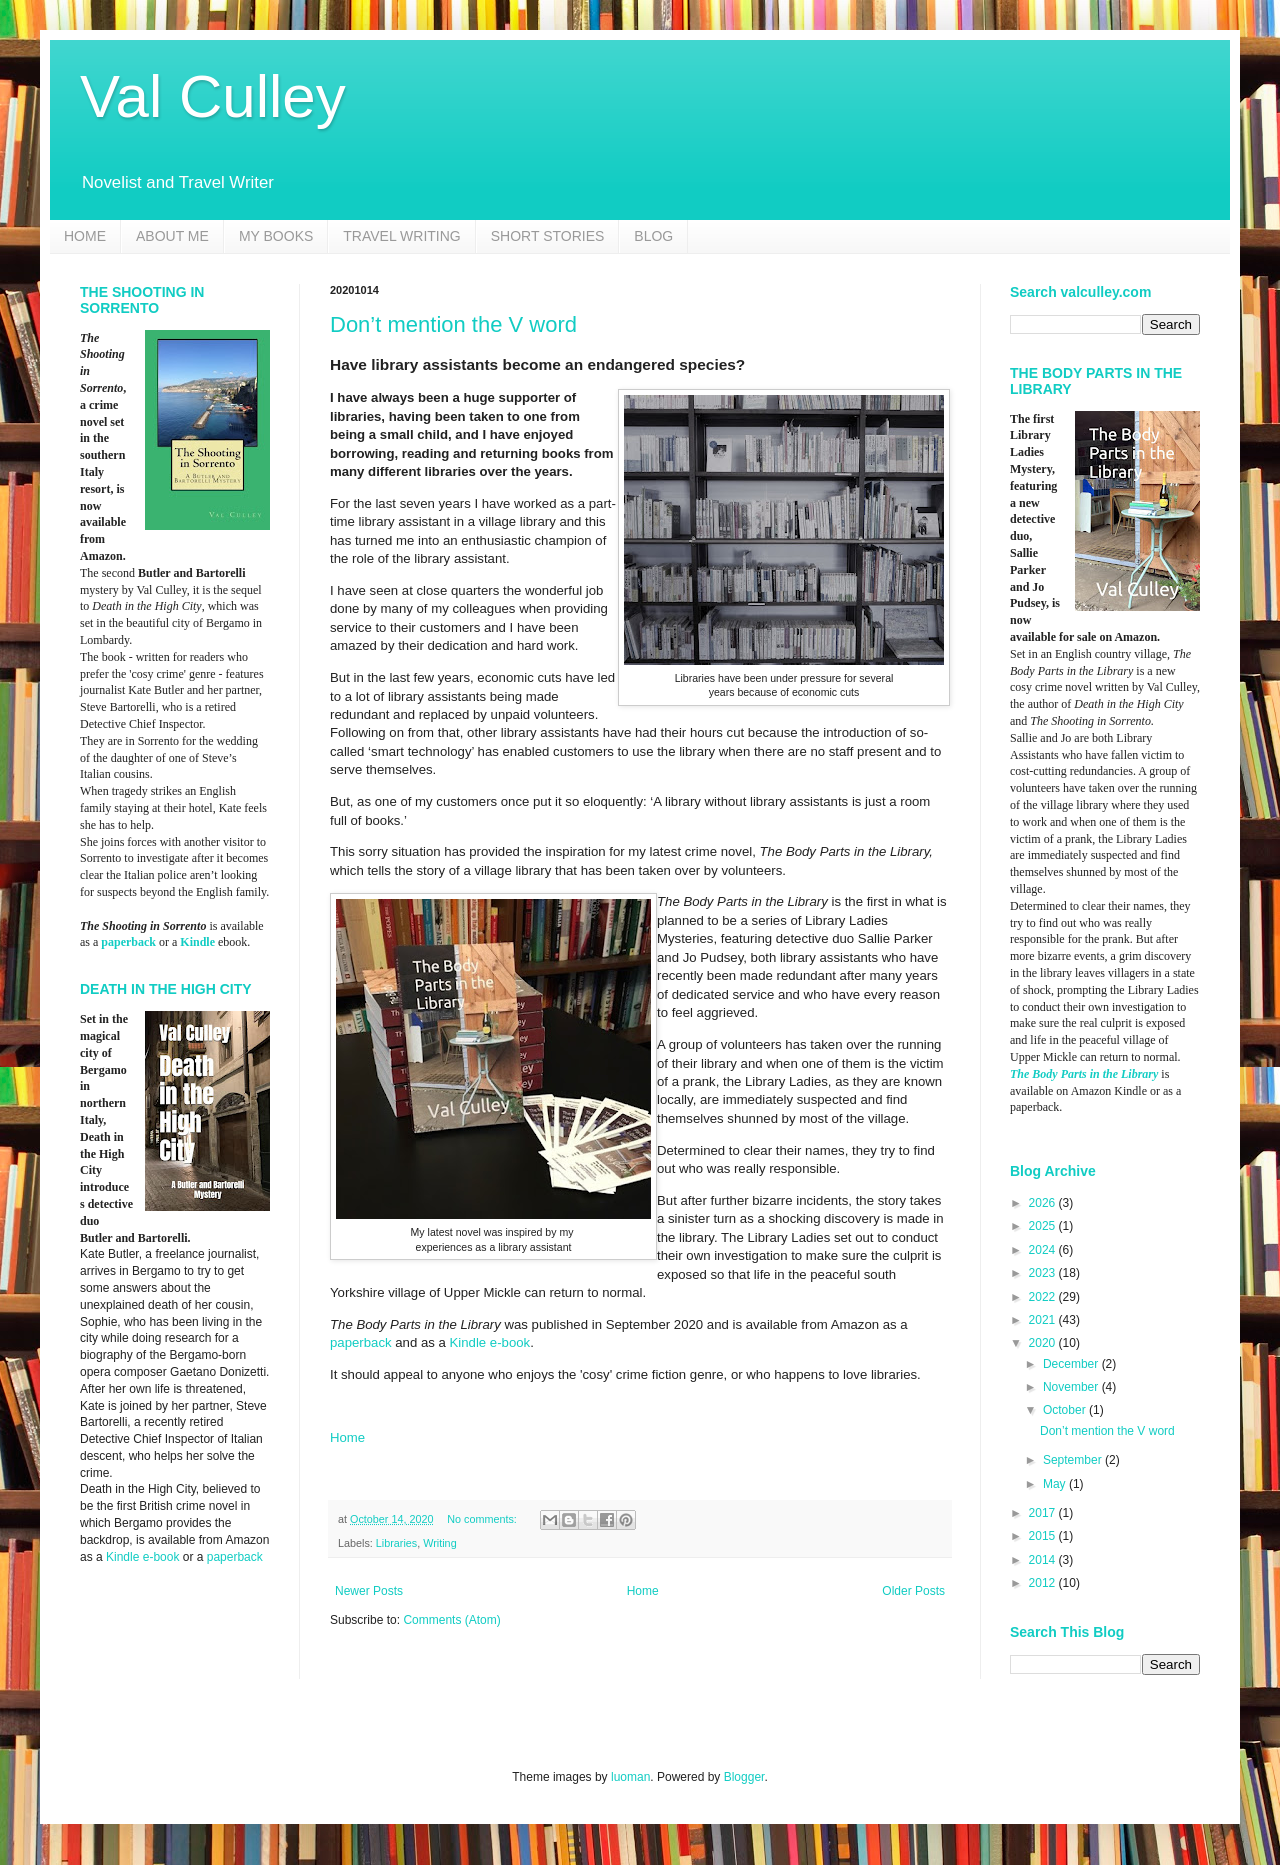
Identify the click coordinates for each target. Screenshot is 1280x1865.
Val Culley (213, 96)
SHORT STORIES (548, 236)
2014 (1044, 1560)
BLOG (653, 236)
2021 (1044, 1320)
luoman (630, 1777)
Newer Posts (369, 1591)
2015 (1044, 1536)
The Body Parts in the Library (1084, 1074)
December (1072, 1364)
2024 (1044, 1250)
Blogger (744, 1777)
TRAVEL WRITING (401, 236)
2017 (1044, 1513)
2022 (1044, 1297)
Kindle (197, 942)
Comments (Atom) (451, 1620)
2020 (1044, 1343)
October (1066, 1410)
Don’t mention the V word (453, 324)
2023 (1044, 1273)
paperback (361, 1342)
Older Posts (913, 1591)
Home (347, 1437)
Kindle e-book (490, 1342)
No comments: (483, 1519)
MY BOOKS (276, 236)
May (1056, 1484)
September (1074, 1460)
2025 (1044, 1226)
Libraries (396, 1543)
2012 (1044, 1583)
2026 (1044, 1203)
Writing (439, 1543)
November (1072, 1387)
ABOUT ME (172, 236)
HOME (85, 236)
